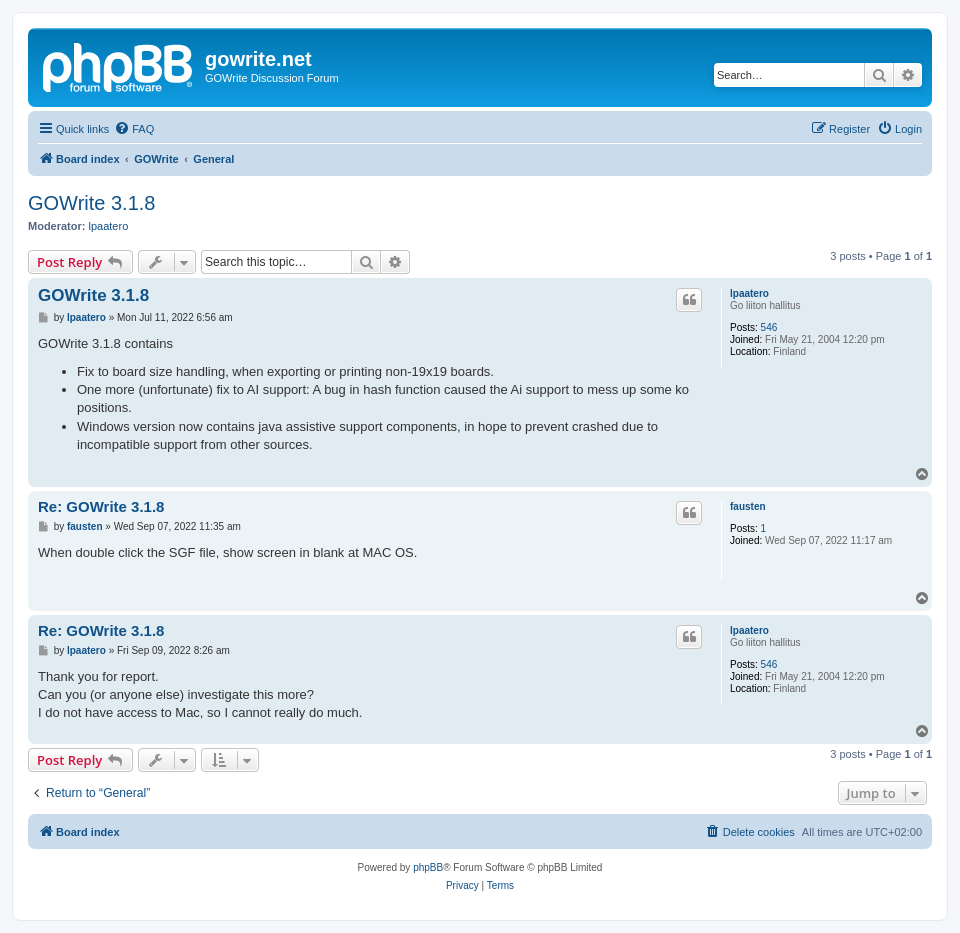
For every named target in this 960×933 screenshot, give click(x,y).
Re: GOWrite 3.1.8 (101, 506)
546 (769, 327)
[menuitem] (134, 129)
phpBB (428, 867)
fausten (748, 506)
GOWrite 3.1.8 (91, 203)
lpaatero (109, 226)
